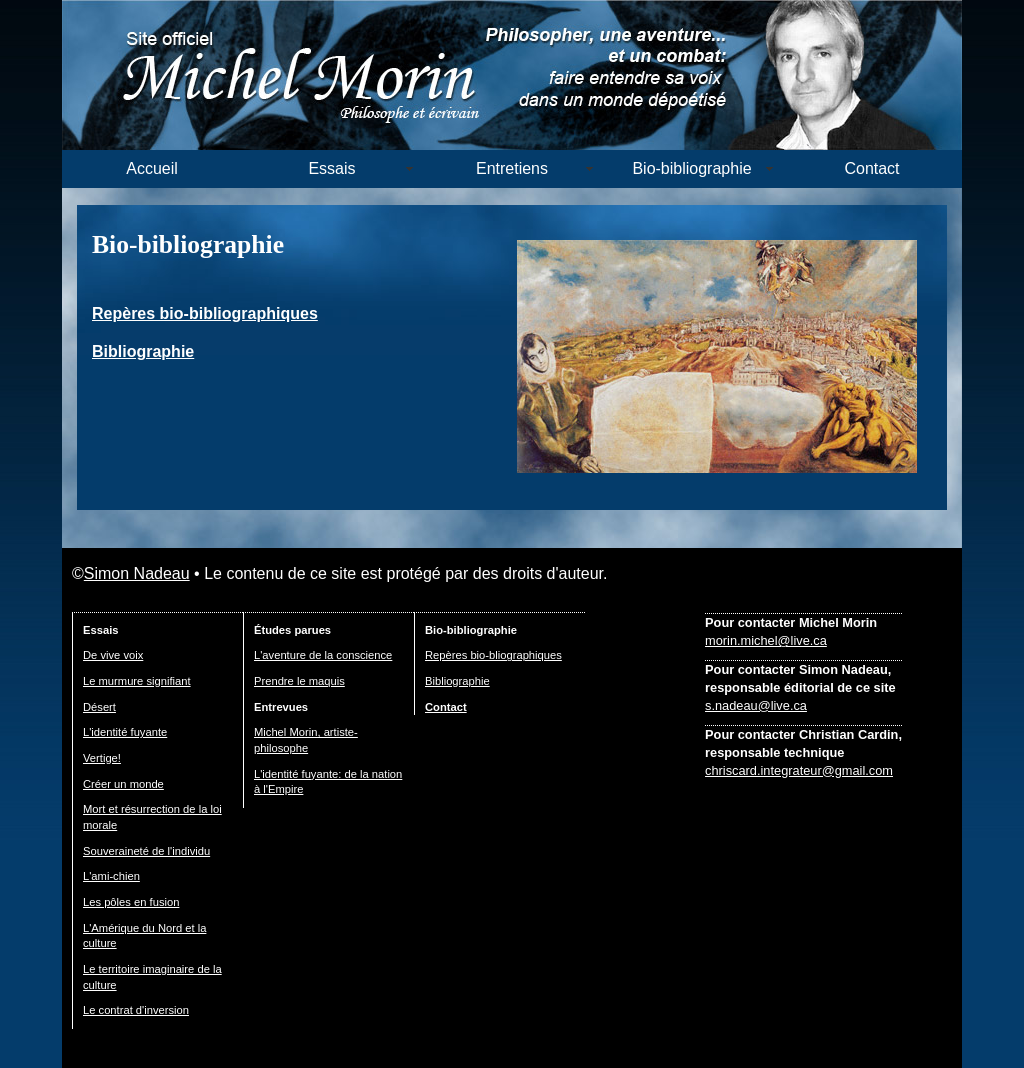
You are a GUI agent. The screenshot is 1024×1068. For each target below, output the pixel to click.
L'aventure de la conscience (323, 655)
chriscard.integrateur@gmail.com (799, 770)
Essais (331, 168)
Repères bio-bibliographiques (205, 313)
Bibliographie (143, 351)
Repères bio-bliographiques (493, 655)
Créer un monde (123, 784)
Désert (99, 707)
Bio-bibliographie (691, 168)
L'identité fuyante (125, 732)
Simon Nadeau (137, 573)
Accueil (152, 168)
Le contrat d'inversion (136, 1010)
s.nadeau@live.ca (756, 705)
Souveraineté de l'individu (146, 851)
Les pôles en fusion (131, 902)
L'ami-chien (111, 876)
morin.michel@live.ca (766, 640)
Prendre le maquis (299, 681)
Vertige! (102, 758)
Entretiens (512, 168)
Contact (871, 168)
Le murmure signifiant (137, 681)
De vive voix (113, 655)
